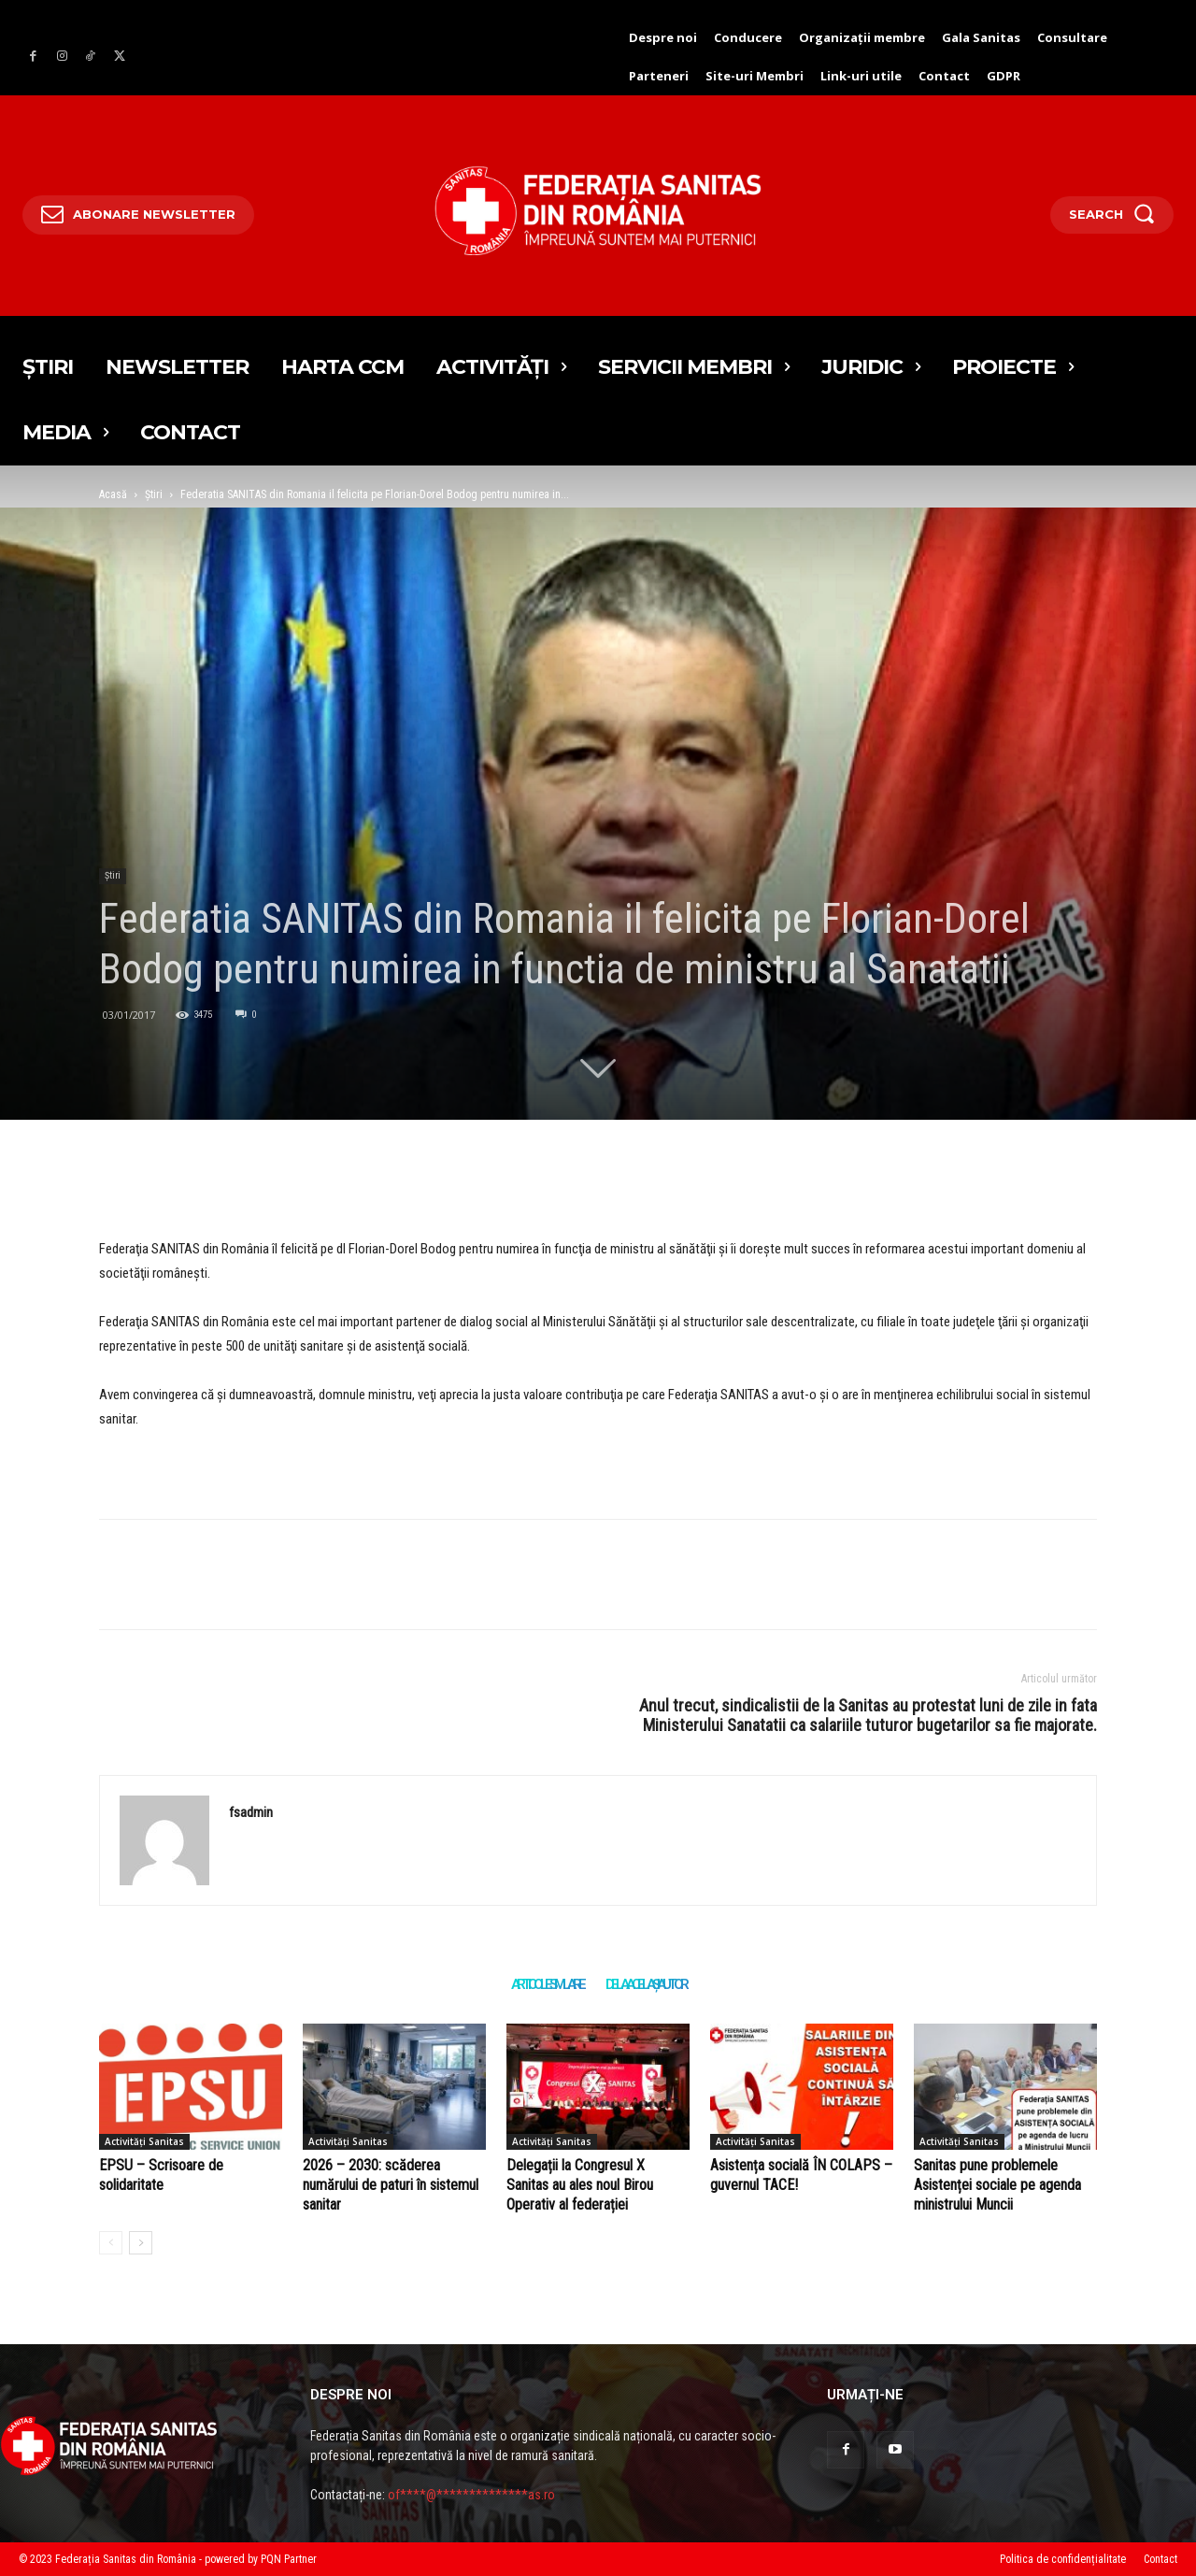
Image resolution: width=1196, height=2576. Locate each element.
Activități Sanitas (144, 2141)
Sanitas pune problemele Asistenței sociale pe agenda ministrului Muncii (997, 2184)
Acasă (113, 494)
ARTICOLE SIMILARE (547, 1984)
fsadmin (251, 1812)
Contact (1160, 2559)
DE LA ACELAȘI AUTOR (645, 1984)
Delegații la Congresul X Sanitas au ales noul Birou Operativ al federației (579, 2184)
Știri (154, 494)
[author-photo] (110, 2242)
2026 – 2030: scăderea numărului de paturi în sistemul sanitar (390, 2184)
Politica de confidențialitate (1063, 2559)
